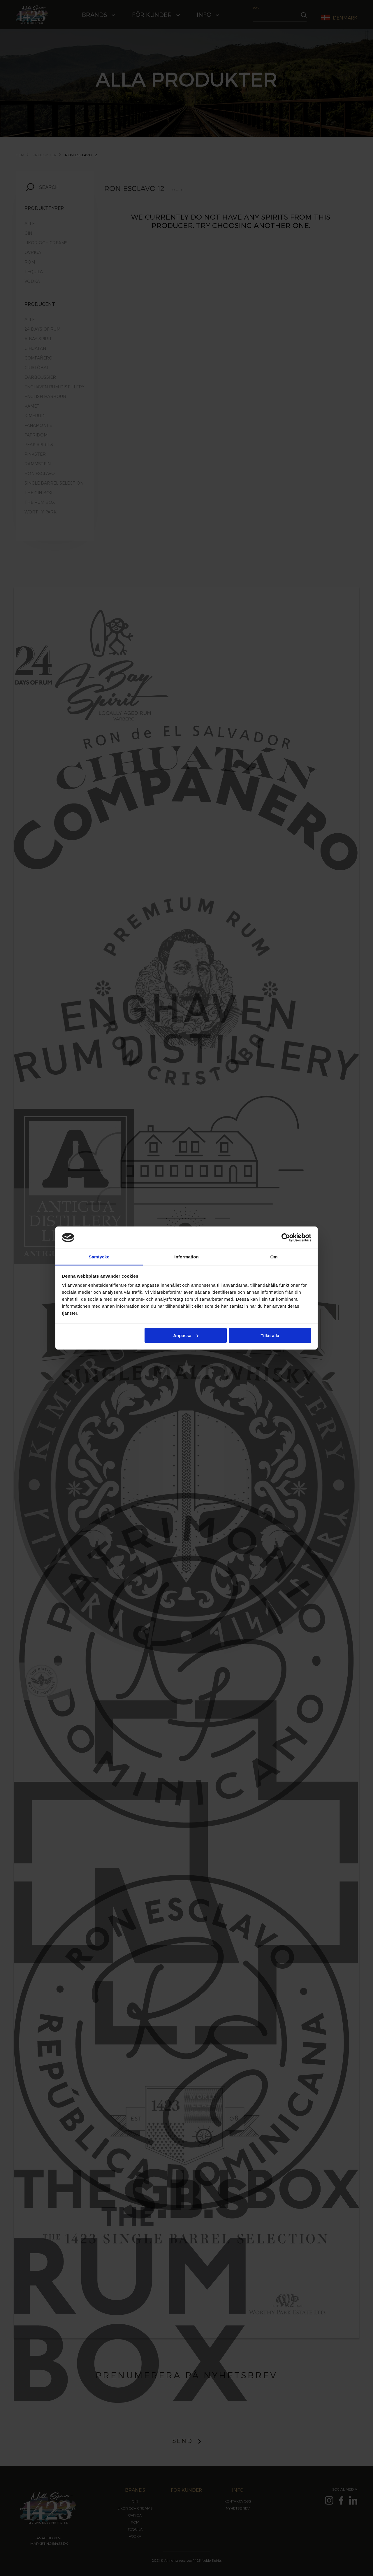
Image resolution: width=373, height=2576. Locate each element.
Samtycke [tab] (99, 1256)
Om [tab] (273, 1256)
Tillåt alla (270, 1335)
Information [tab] (186, 1256)
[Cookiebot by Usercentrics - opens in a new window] (285, 1237)
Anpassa (185, 1335)
